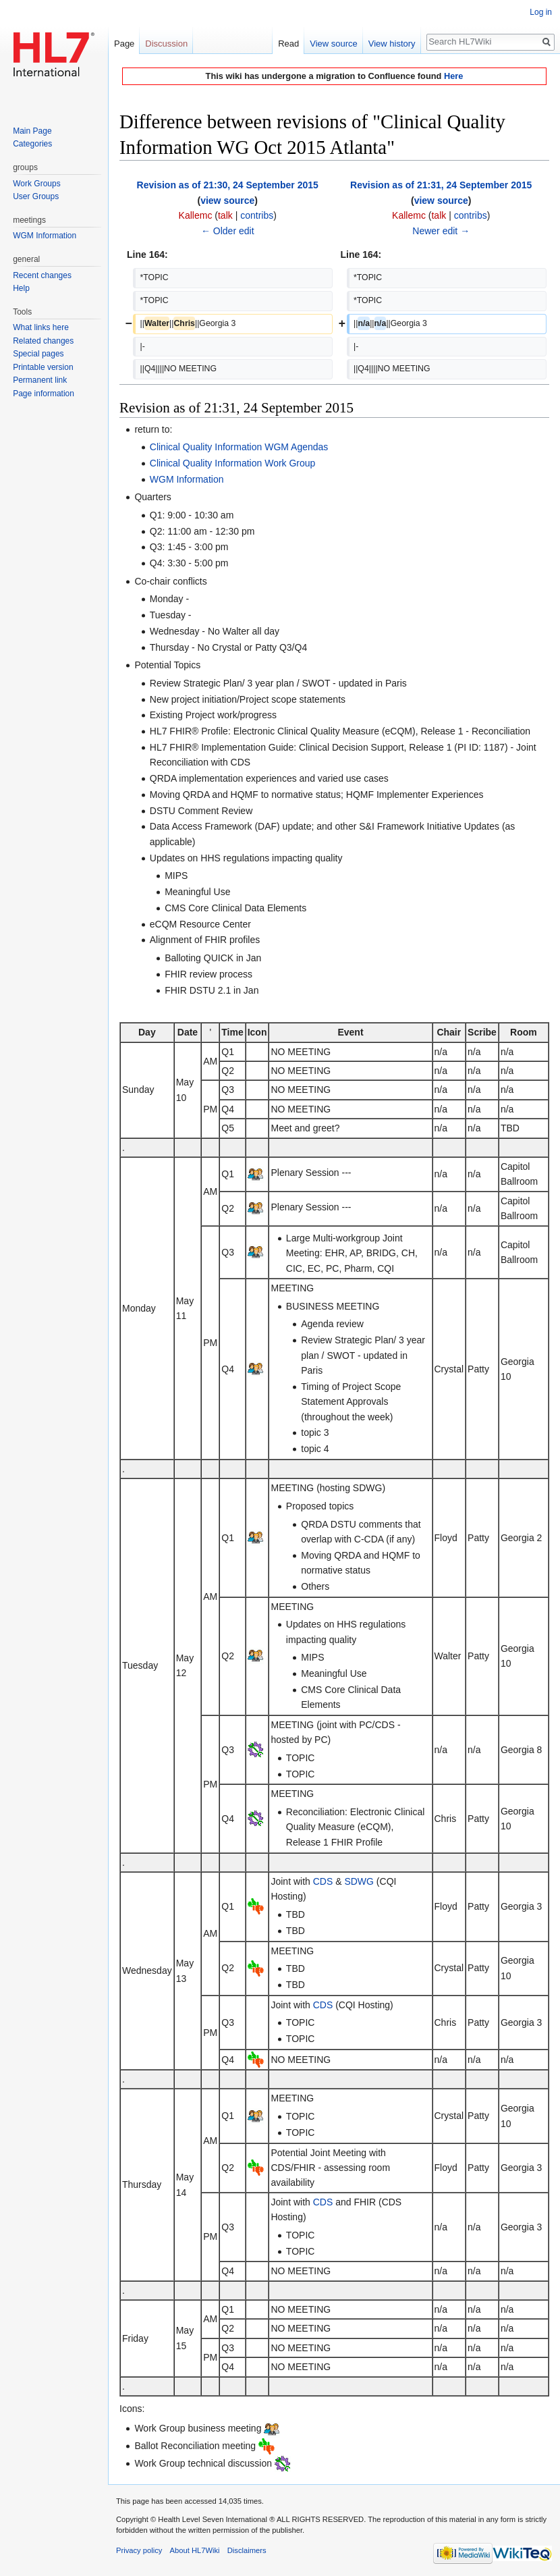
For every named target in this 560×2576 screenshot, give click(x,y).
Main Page (32, 131)
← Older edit (227, 230)
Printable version (43, 367)
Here (453, 76)
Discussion (166, 43)
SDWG (359, 1881)
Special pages (38, 353)
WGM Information (187, 479)
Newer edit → (441, 230)
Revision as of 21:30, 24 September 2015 (227, 185)
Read (288, 43)
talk (225, 215)
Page (124, 43)
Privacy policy (139, 2550)
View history (392, 43)
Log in (541, 12)
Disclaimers (247, 2550)
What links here (41, 327)
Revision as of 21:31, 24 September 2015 (441, 185)
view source (227, 200)
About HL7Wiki (195, 2550)
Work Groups (36, 183)
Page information (43, 393)
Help (21, 288)
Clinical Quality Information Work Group (233, 463)
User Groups (36, 196)
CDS (323, 1881)
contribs (256, 215)
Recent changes (42, 275)
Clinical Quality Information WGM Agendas (239, 446)
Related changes (43, 341)
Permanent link (40, 380)
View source (334, 43)
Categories (32, 144)
